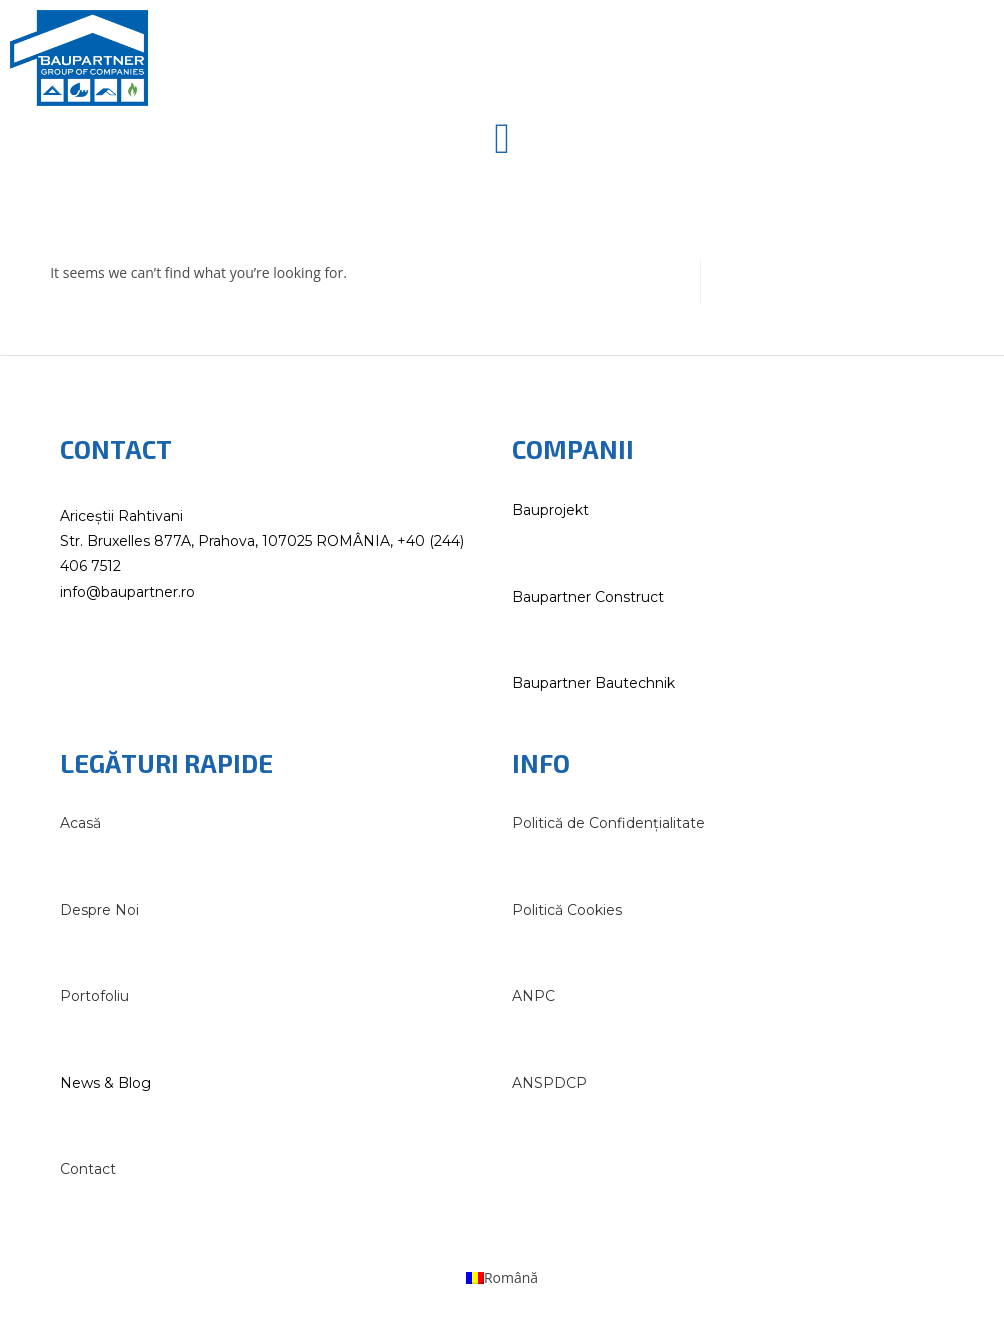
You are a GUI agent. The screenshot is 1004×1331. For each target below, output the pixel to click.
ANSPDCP (549, 1083)
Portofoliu (94, 996)
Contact (88, 1169)
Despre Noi (99, 910)
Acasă (80, 823)
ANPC (533, 996)
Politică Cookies (567, 910)
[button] (501, 138)
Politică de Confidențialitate (608, 823)
